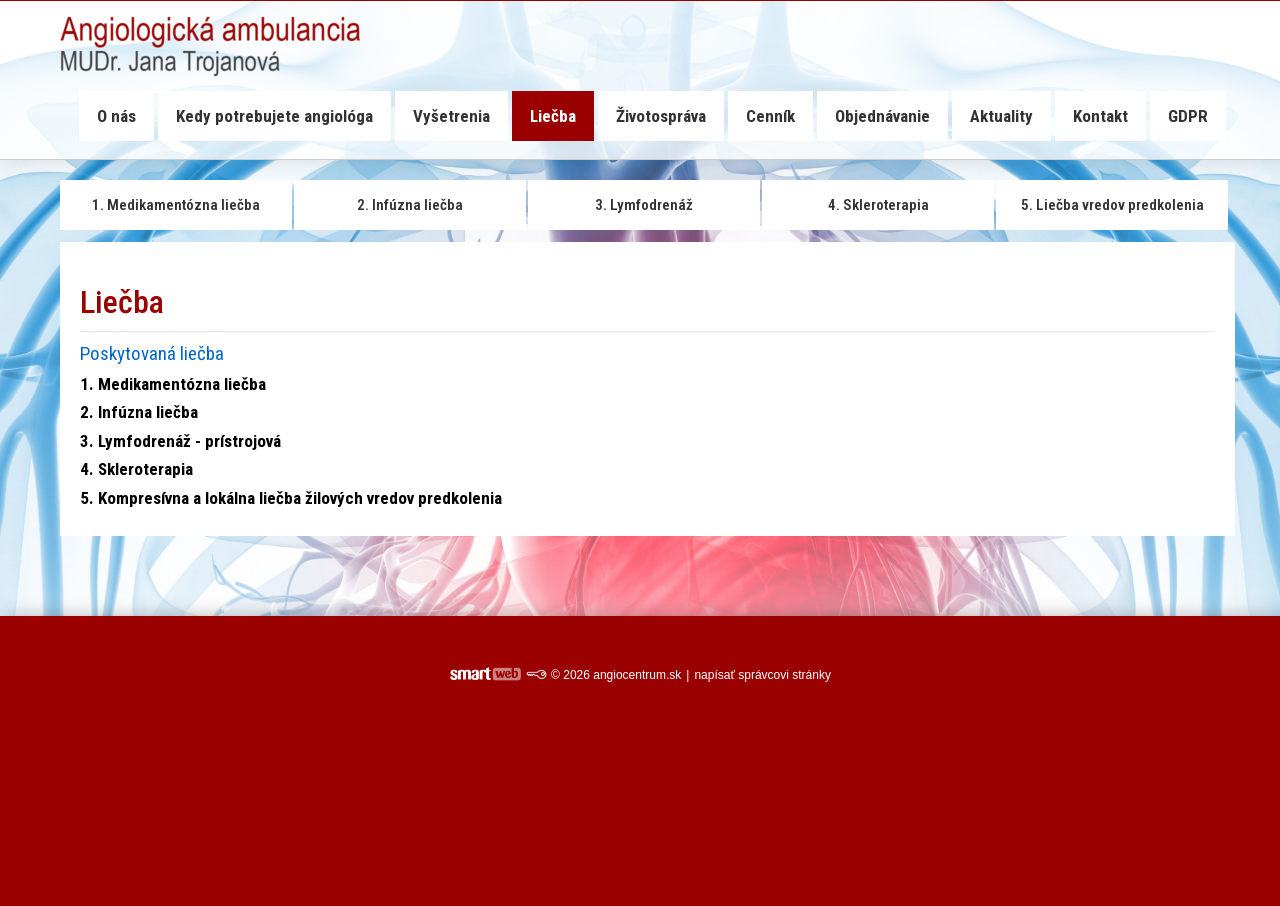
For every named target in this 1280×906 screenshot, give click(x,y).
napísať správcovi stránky (762, 675)
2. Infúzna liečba (139, 412)
